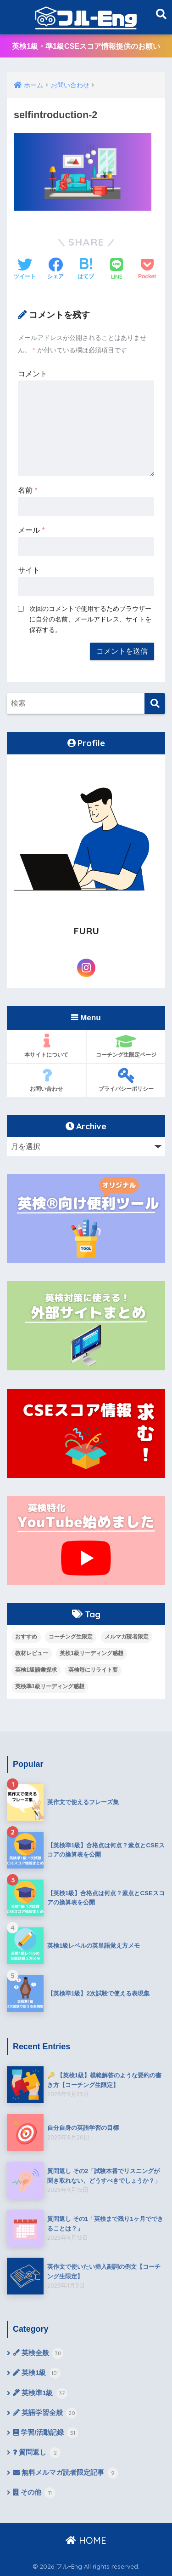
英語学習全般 (45, 2413)
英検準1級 (40, 2393)
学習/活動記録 (45, 2432)
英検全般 (38, 2353)
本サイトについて (46, 1045)
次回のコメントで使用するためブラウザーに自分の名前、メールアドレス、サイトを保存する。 (90, 619)
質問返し (37, 2452)
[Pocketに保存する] (147, 269)
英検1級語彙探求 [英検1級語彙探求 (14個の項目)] (36, 1670)
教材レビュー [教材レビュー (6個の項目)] (31, 1653)
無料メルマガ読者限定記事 (65, 2472)
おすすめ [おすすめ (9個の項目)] (26, 1636)
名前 (28, 490)
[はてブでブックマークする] (86, 269)
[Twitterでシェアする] (25, 269)
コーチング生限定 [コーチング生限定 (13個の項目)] (71, 1636)
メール (31, 530)
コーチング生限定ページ (126, 1045)
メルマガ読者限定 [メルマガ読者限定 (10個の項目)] (127, 1636)
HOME (86, 2540)
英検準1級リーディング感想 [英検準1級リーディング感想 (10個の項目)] (49, 1686)
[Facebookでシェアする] (55, 269)
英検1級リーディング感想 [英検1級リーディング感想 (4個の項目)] (91, 1653)
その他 (34, 2492)
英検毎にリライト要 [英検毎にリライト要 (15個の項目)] (93, 1670)
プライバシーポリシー (126, 1079)
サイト (29, 570)
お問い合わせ (46, 1079)
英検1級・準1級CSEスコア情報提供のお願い (86, 46)
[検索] (154, 703)
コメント (32, 374)
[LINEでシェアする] (116, 269)
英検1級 (37, 2373)
